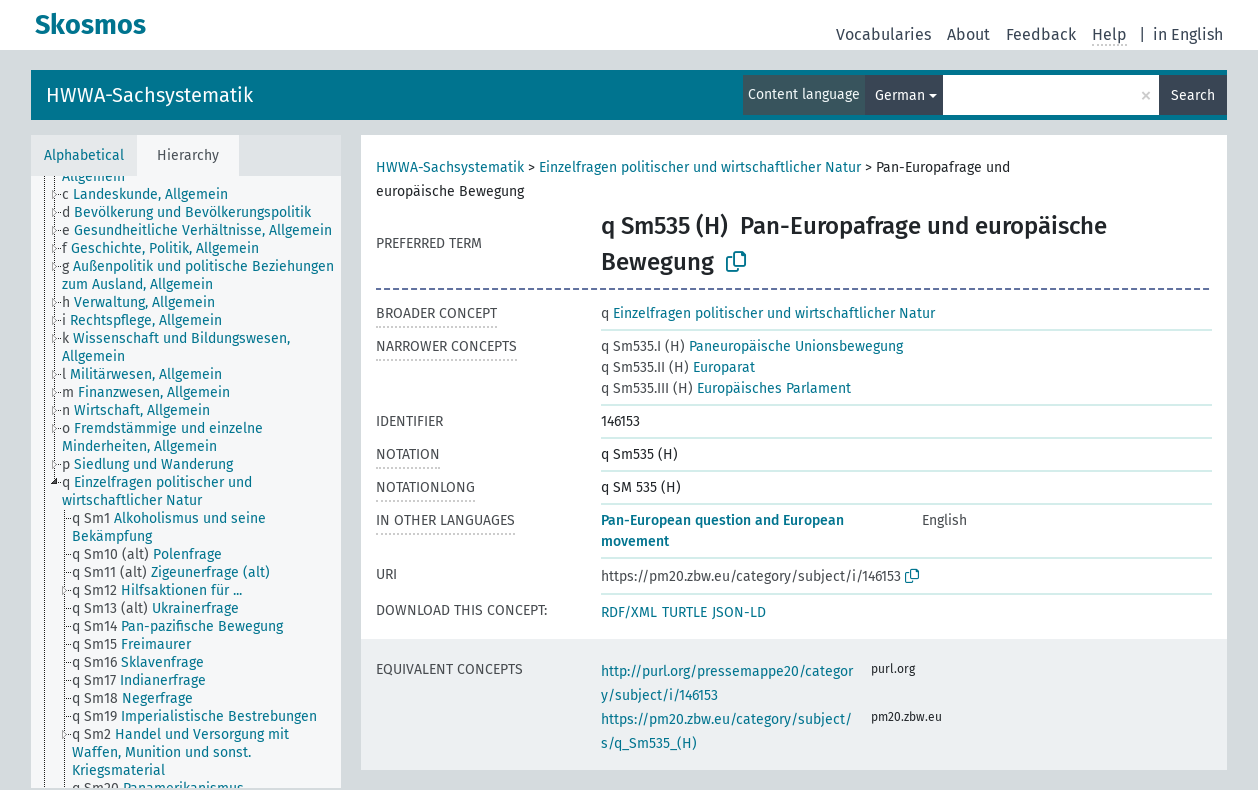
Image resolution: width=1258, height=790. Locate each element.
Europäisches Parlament (726, 388)
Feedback (1041, 34)
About (968, 34)
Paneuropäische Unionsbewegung (752, 346)
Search (1193, 95)
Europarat (678, 367)
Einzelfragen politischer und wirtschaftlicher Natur (700, 167)
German (900, 95)
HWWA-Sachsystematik (149, 95)
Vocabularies (883, 34)
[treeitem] (153, 195)
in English (1188, 34)
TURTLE (684, 612)
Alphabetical (84, 155)
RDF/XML (629, 612)
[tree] (186, 482)
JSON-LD (739, 612)
